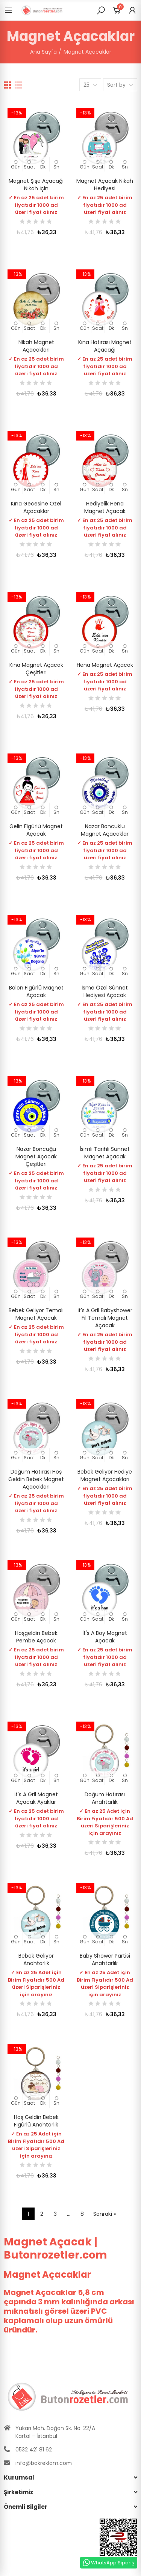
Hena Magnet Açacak (105, 665)
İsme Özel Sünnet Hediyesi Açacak (105, 991)
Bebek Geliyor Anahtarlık (36, 1959)
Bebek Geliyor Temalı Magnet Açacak (36, 1314)
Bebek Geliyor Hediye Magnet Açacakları (104, 1475)
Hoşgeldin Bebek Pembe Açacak (36, 1636)
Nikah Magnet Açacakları (36, 345)
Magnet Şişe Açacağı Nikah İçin (36, 184)
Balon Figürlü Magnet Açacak (36, 991)
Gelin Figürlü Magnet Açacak (36, 830)
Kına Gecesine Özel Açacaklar (36, 507)
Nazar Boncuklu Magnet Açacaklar (105, 830)
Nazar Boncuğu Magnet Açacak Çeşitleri (36, 1156)
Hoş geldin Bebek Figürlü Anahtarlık (36, 2120)
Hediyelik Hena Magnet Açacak (105, 507)
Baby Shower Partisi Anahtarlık (105, 1959)
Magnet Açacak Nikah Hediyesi (104, 184)
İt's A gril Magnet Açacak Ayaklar (36, 1798)
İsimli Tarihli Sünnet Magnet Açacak (105, 1152)
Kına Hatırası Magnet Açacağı (105, 345)
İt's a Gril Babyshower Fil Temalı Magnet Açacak (104, 1318)
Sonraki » (104, 2214)
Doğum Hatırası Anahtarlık (105, 1798)
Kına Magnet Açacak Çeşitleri (36, 668)
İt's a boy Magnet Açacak (104, 1636)
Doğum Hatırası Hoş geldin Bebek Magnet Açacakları (36, 1479)
